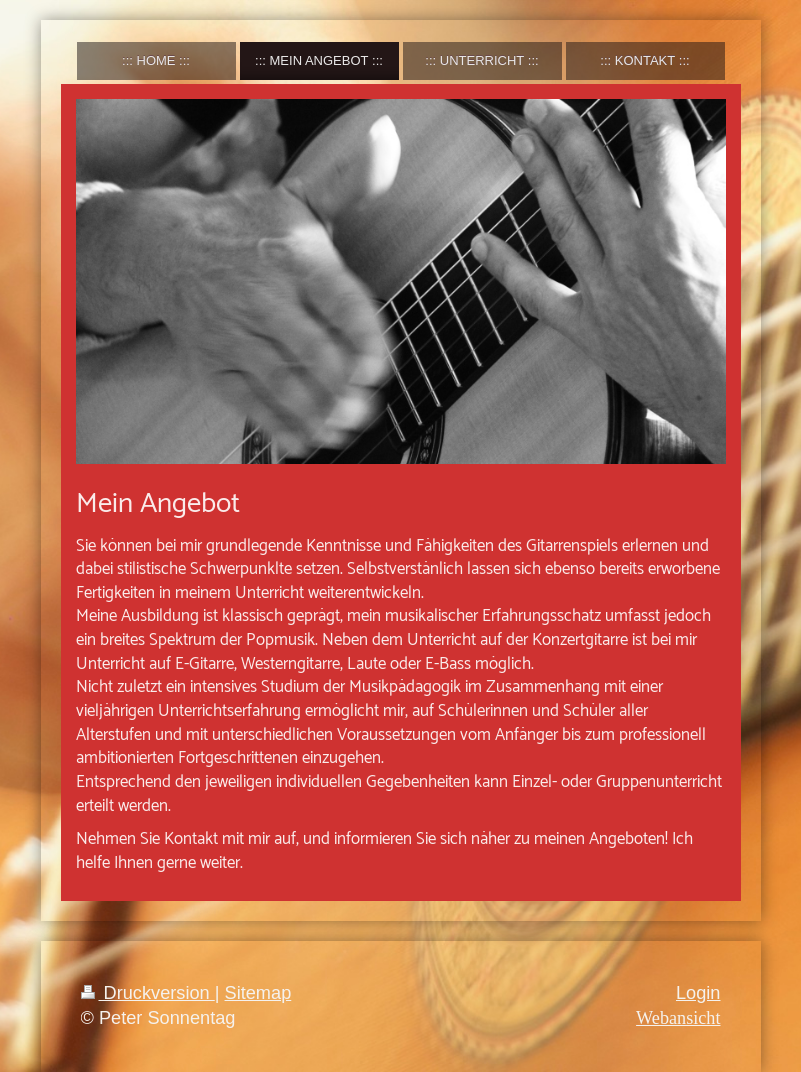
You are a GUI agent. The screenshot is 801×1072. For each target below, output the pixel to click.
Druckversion (148, 993)
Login (698, 993)
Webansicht (678, 1018)
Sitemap (258, 993)
